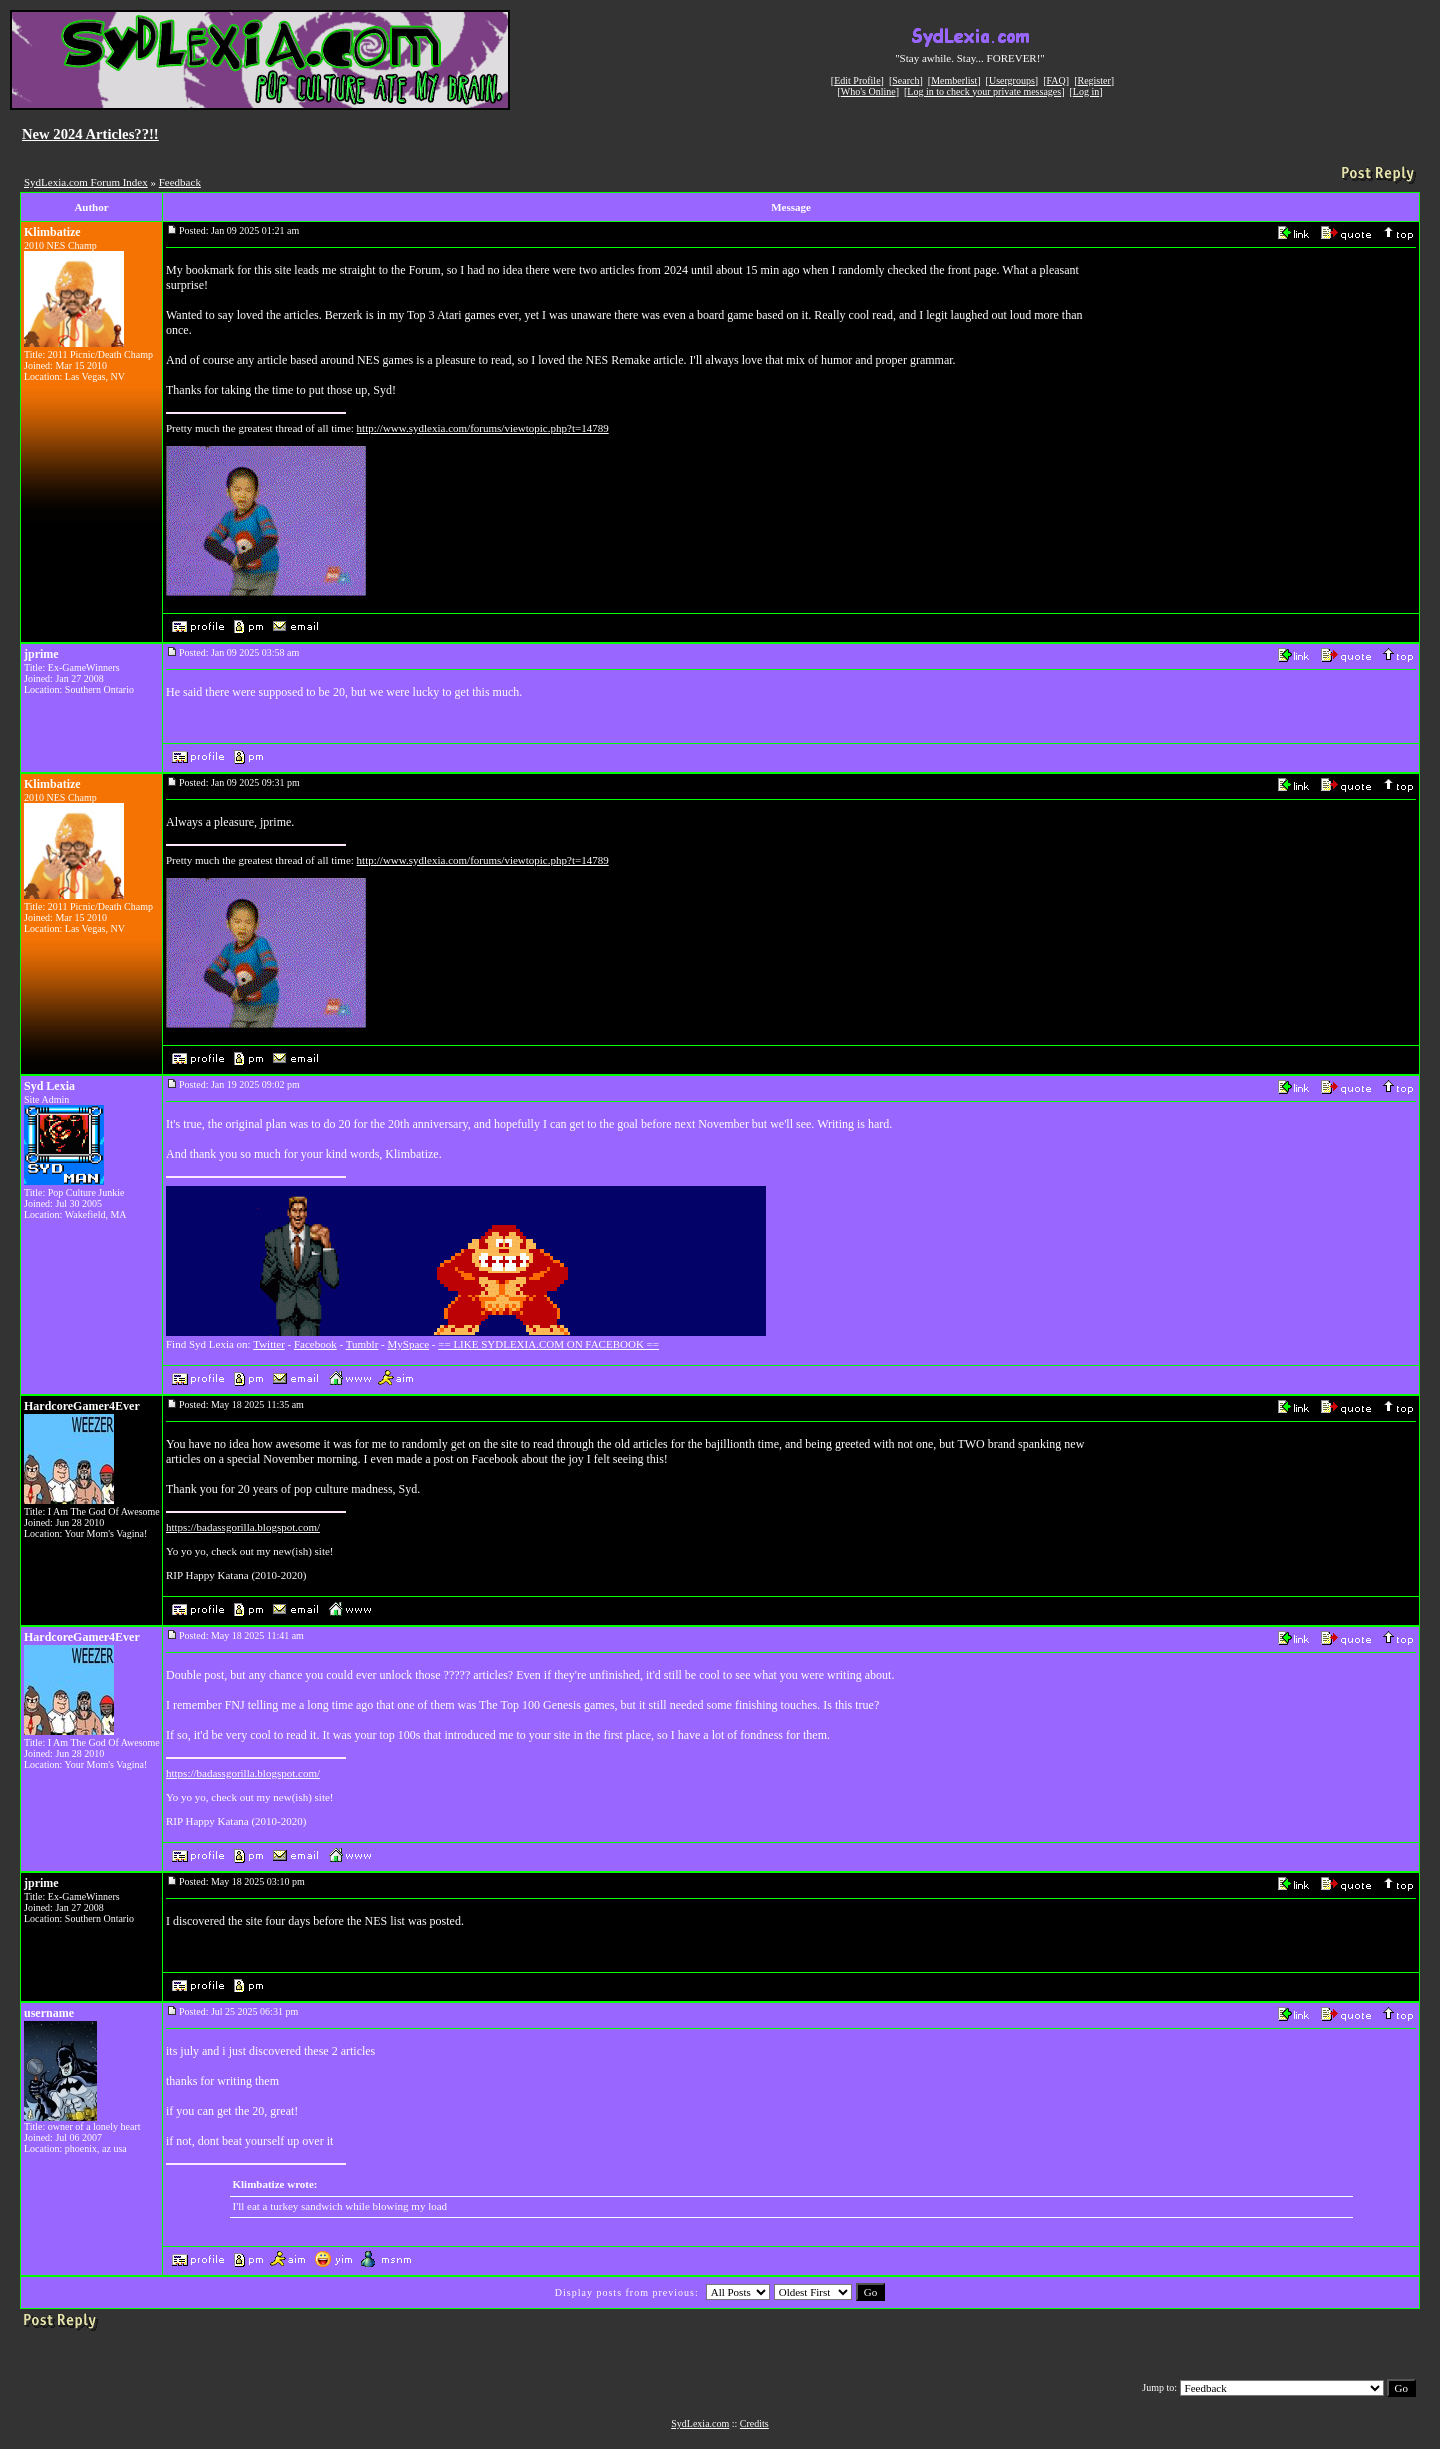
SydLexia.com (700, 2423)
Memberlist (954, 80)
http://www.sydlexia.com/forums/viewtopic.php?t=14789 (483, 428)
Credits (754, 2423)
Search (905, 80)
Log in (1086, 91)
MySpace (409, 1344)
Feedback (180, 182)
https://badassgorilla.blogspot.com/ (243, 1527)
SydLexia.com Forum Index (86, 182)
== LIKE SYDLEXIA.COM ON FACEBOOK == (548, 1344)
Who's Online (868, 91)
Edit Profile (857, 80)
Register (1093, 80)
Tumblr (362, 1344)
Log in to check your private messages (984, 91)
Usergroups (1012, 80)
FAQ (1056, 80)
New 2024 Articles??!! (90, 134)
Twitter (269, 1344)
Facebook (315, 1344)
